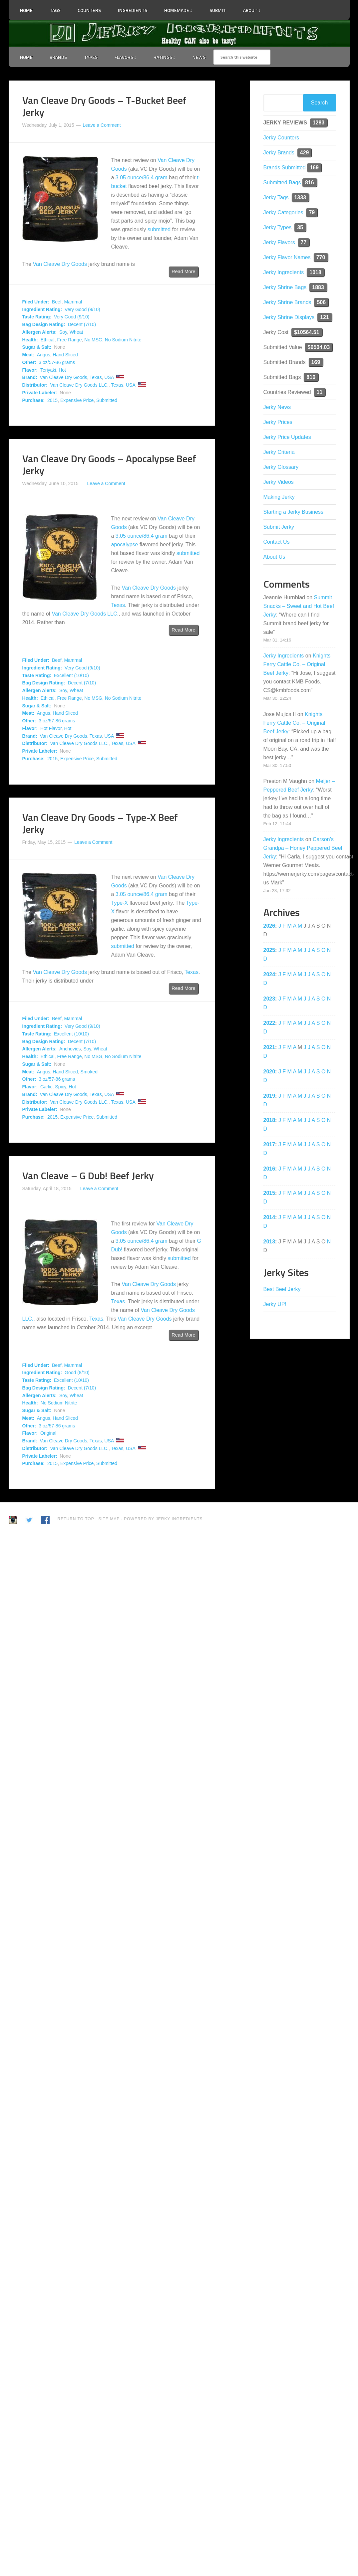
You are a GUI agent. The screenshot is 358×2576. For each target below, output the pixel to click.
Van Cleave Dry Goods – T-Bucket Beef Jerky (104, 106)
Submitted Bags (282, 182)
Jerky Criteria (279, 452)
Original (48, 1433)
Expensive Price (77, 400)
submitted (159, 229)
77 (304, 242)
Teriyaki (48, 370)
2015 (52, 400)
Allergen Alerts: (39, 332)
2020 (269, 1071)
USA (109, 377)
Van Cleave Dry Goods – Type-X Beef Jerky (100, 823)
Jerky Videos (278, 482)
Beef (57, 301)
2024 (269, 974)
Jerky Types (277, 227)
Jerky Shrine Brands (287, 302)
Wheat (76, 332)
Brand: (29, 377)
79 (312, 212)
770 (320, 257)
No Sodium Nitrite (123, 339)
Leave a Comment (102, 125)
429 (304, 152)
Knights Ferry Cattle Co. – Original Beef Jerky (297, 664)
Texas (96, 377)
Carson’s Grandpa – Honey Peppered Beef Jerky (303, 847)
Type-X (119, 903)
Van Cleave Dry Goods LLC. (79, 385)
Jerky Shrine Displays (289, 317)
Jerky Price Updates (287, 437)
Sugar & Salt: (37, 347)
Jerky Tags (276, 197)
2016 (269, 1169)
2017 (269, 1144)
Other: (29, 362)
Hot (62, 370)
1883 (318, 287)
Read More (183, 271)
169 (314, 167)
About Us (274, 557)
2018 (269, 1120)
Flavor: (30, 370)
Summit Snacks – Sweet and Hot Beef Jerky (298, 606)
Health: (30, 339)
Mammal (73, 301)
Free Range (69, 339)
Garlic (46, 1086)
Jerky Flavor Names (287, 257)
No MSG (93, 339)
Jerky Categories (283, 212)
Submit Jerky (278, 527)
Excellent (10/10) (71, 675)
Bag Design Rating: (43, 324)
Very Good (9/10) (82, 309)
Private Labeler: (39, 392)
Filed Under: (36, 301)
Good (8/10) (77, 1372)
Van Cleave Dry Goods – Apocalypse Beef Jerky (109, 464)
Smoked (89, 1071)
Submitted (106, 400)
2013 (269, 1241)
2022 (269, 1023)
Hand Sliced (65, 354)
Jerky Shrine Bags (285, 287)
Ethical (48, 339)
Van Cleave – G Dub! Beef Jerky (88, 1175)
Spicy (60, 1086)
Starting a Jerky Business (293, 512)
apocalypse (124, 544)
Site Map (109, 1519)
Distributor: (35, 385)
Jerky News (277, 407)
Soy (63, 332)
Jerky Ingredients (179, 33)
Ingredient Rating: (42, 309)
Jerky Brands (278, 152)
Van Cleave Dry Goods (60, 264)
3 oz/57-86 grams (57, 362)
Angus (43, 354)
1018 (315, 272)
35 (300, 227)
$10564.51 (306, 332)
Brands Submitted (284, 167)
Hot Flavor (51, 728)
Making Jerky (279, 497)
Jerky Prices (277, 422)
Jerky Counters (281, 137)
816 (309, 182)
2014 (269, 1217)
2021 (269, 1047)
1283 (319, 122)
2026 (269, 926)
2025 (269, 950)
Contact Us (276, 542)
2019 (269, 1096)
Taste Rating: (37, 316)
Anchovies (70, 1048)
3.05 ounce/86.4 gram (142, 177)
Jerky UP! (274, 1304)
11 (320, 392)
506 (321, 302)
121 (324, 317)
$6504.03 (319, 347)
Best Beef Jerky (282, 1289)
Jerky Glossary (281, 467)
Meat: (28, 354)
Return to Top (76, 1519)
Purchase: (33, 400)
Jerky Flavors (279, 242)
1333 (300, 197)
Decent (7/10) (82, 324)
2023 (269, 999)
